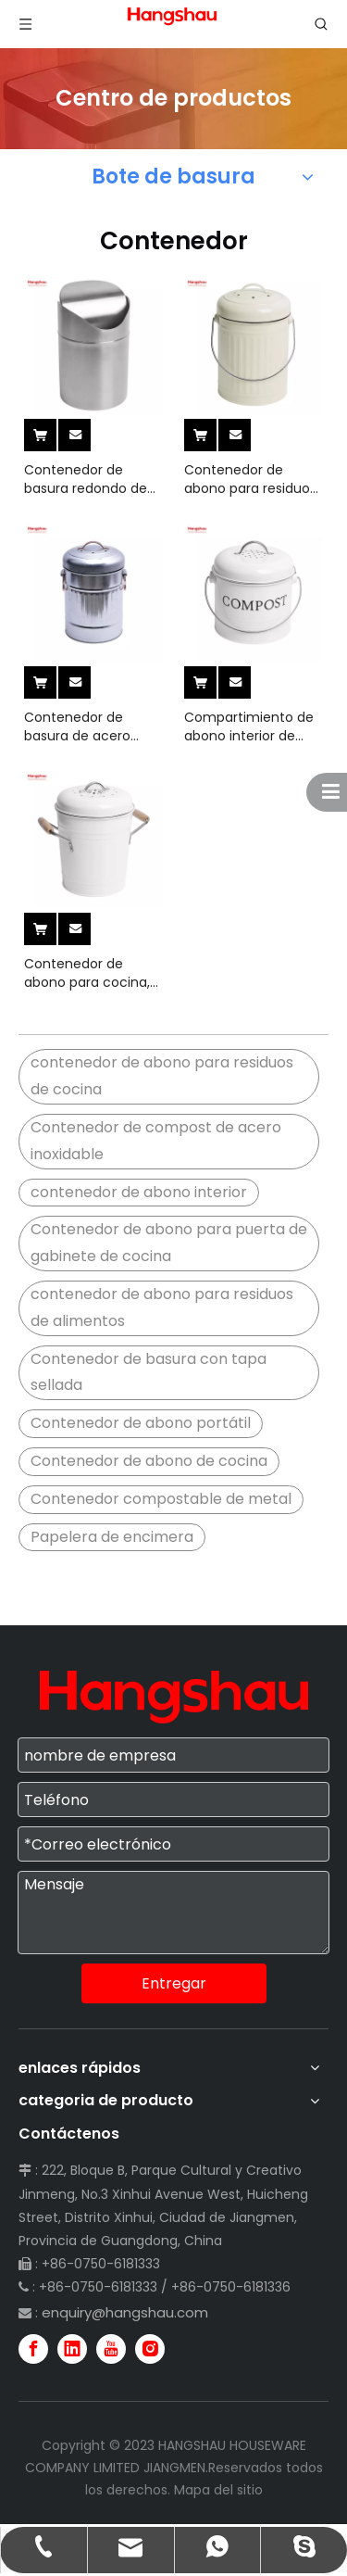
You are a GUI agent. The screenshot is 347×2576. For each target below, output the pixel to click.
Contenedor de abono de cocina (149, 1460)
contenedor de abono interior (139, 1192)
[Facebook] (33, 2349)
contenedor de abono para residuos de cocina (162, 1076)
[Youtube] (111, 2349)
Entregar (174, 1983)
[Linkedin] (72, 2349)
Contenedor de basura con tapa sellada (148, 1372)
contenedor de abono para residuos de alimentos (162, 1307)
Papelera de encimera (112, 1536)
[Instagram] (150, 2349)
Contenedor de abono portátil (141, 1422)
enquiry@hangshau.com (125, 2312)
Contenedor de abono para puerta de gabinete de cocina (169, 1243)
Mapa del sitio (218, 2490)
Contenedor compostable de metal (161, 1498)
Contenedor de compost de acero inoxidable (156, 1141)
